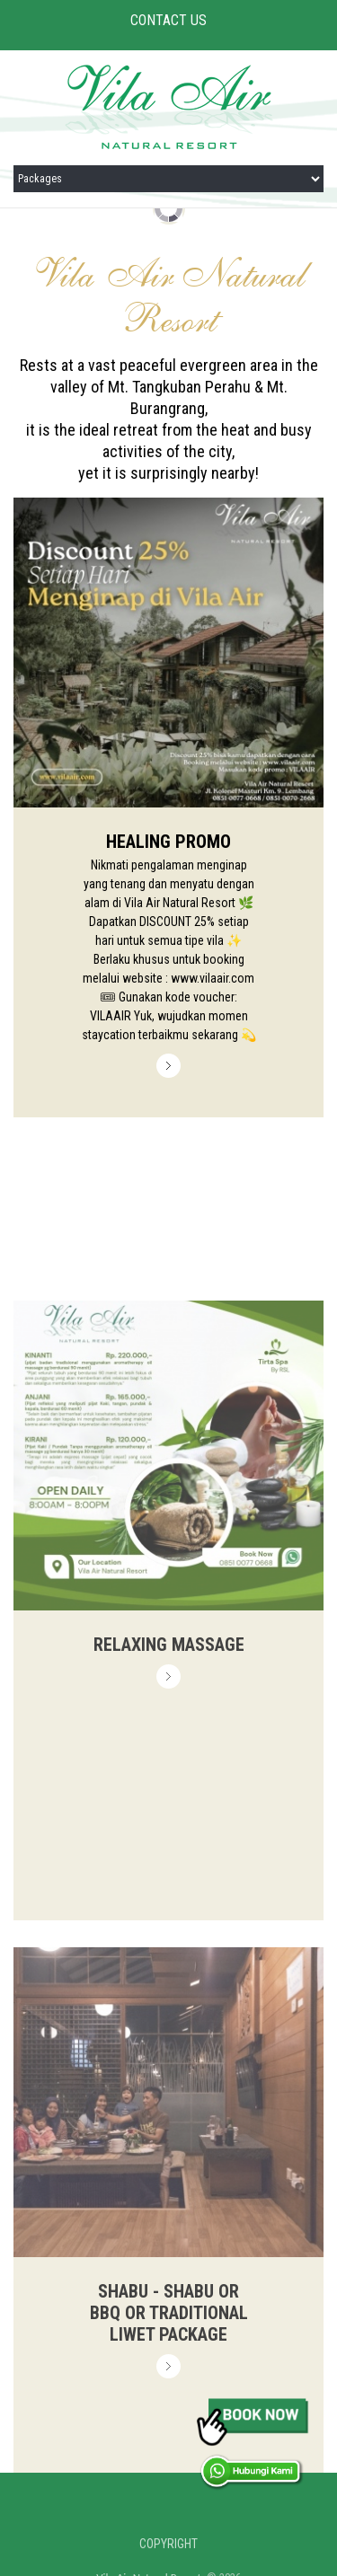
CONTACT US (168, 20)
